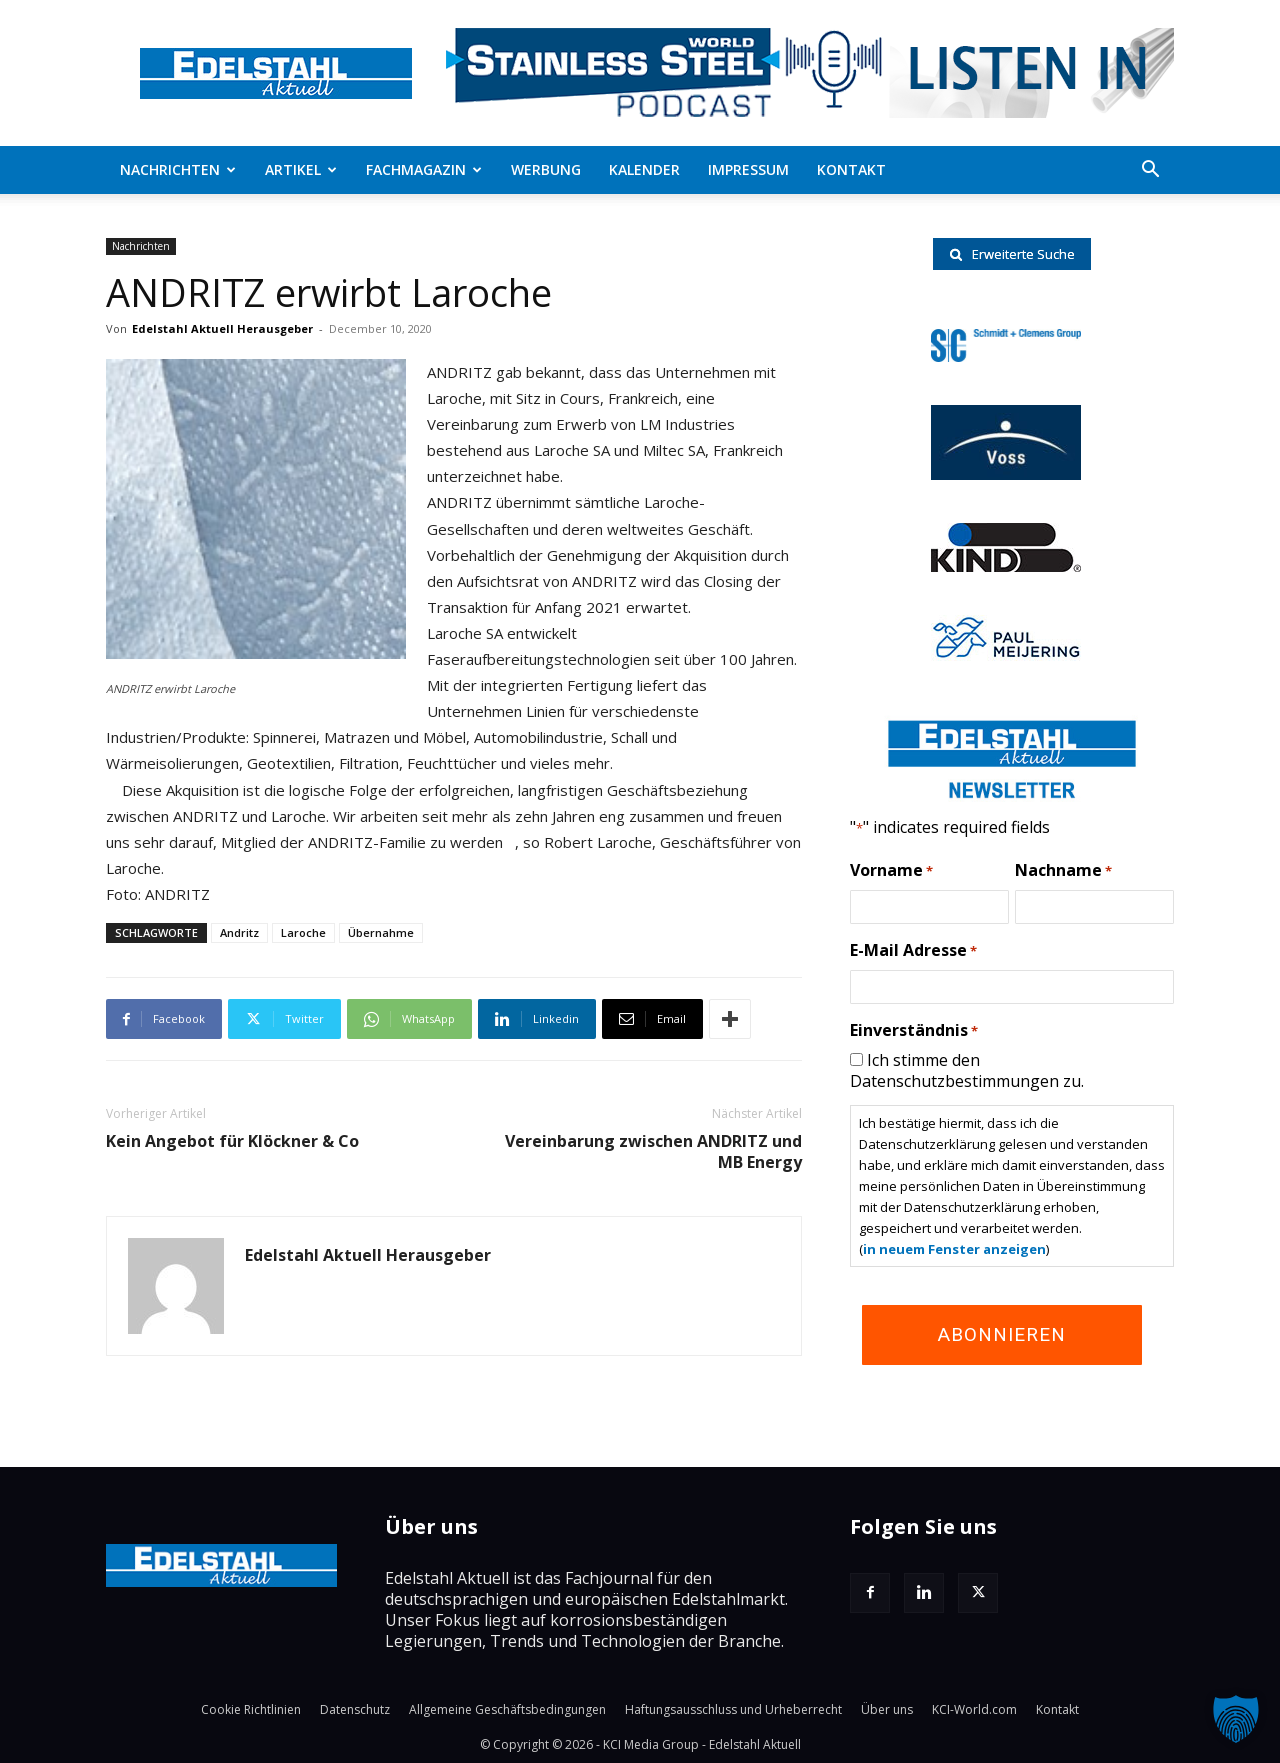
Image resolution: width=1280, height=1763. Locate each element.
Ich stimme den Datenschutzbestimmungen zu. (967, 1070)
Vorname (891, 871)
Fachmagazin (424, 169)
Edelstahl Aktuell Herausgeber (222, 328)
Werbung (546, 169)
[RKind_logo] (1006, 566)
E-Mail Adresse (913, 951)
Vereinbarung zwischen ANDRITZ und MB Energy (653, 1152)
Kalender (644, 169)
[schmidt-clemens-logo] (1006, 356)
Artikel (301, 169)
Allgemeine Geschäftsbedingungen (507, 1709)
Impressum (748, 169)
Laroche (303, 932)
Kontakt (851, 169)
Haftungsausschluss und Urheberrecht (733, 1709)
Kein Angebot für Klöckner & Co (232, 1141)
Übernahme (381, 932)
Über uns (887, 1709)
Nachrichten (178, 169)
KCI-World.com (974, 1709)
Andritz (239, 932)
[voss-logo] (1006, 474)
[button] (1150, 171)
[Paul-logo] (1006, 655)
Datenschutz (355, 1709)
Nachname (1063, 871)
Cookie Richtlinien (251, 1709)
